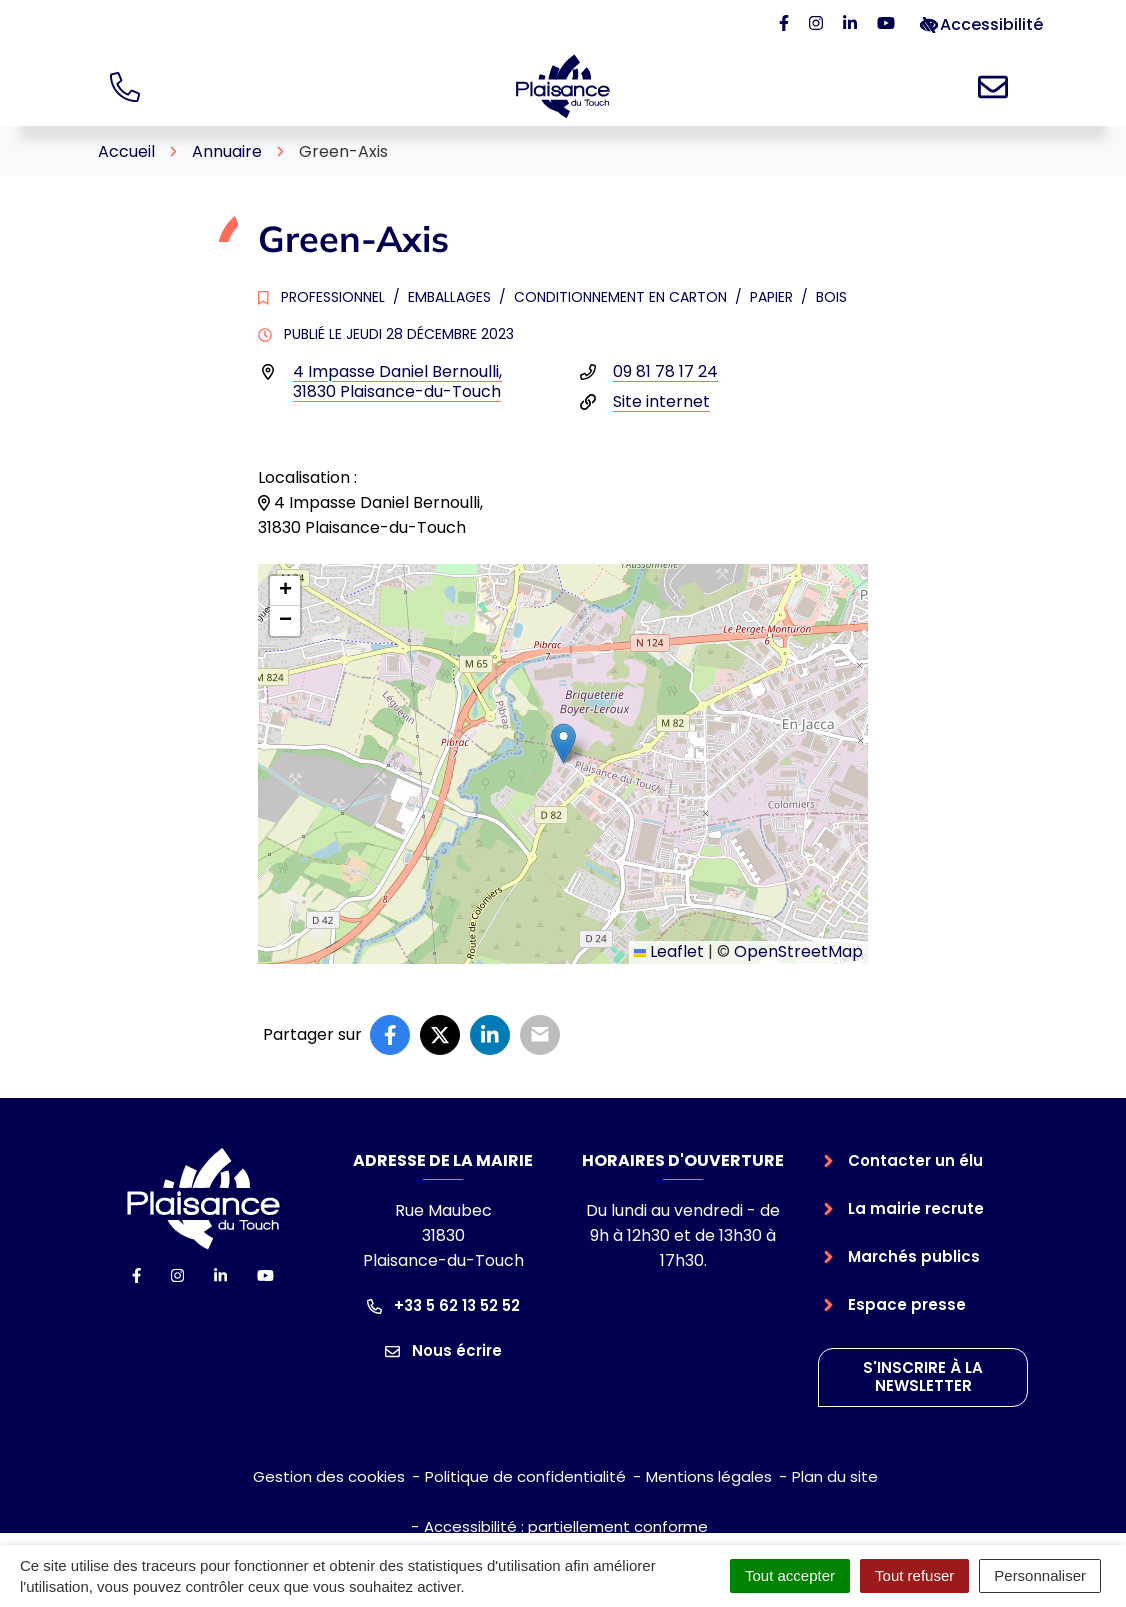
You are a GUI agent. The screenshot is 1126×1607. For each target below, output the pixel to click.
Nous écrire (443, 1350)
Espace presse (907, 1304)
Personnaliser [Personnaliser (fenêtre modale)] (1040, 1575)
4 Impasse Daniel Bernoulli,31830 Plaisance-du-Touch (397, 381)
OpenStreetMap (798, 951)
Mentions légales (709, 1476)
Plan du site (835, 1476)
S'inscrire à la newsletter (923, 1377)
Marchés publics (914, 1256)
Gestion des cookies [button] (329, 1476)
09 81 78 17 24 (665, 371)
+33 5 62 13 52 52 (443, 1305)
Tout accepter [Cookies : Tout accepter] (790, 1575)
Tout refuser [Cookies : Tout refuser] (914, 1575)
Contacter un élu (915, 1160)
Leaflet (669, 951)
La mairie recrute (916, 1208)
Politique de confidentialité (525, 1476)
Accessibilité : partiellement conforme (566, 1526)
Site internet (661, 401)
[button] (563, 743)
